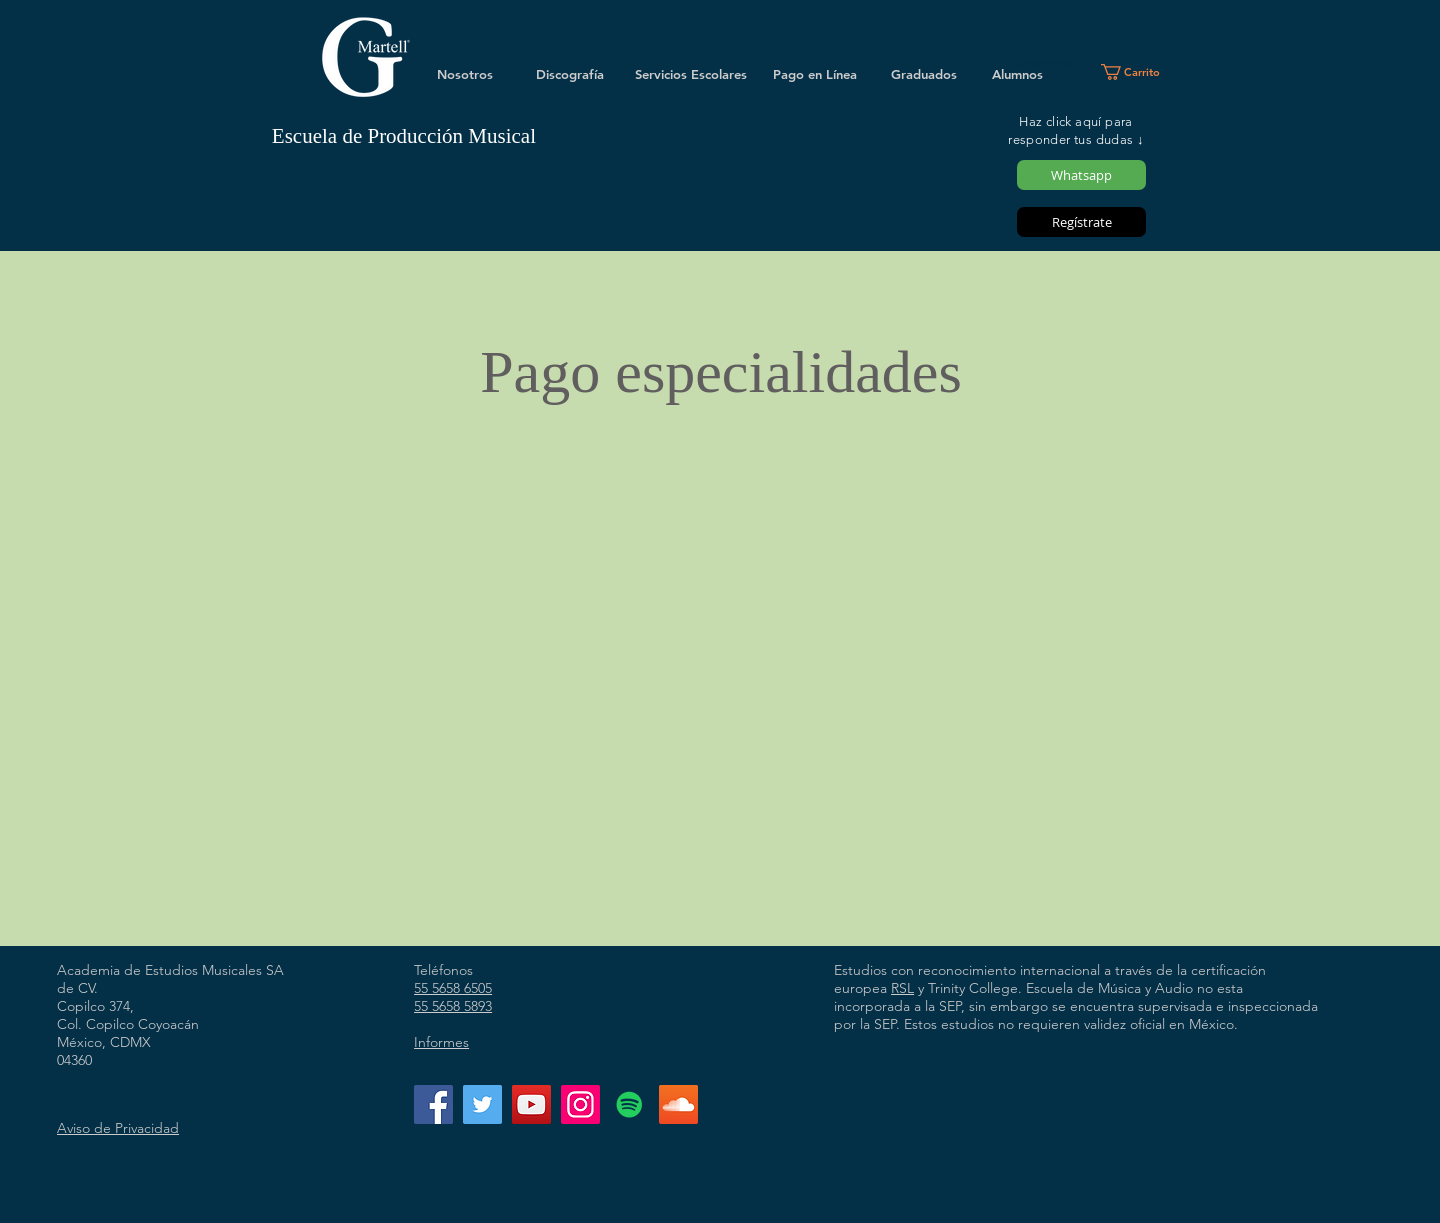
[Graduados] (924, 74)
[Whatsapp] (1081, 175)
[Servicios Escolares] (691, 74)
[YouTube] (531, 1104)
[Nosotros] (465, 74)
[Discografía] (570, 74)
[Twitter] (482, 1104)
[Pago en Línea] (815, 74)
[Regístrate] (1081, 222)
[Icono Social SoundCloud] (678, 1104)
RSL (902, 988)
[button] (1138, 72)
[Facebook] (433, 1104)
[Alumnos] (1017, 74)
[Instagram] (580, 1104)
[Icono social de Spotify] (629, 1104)
